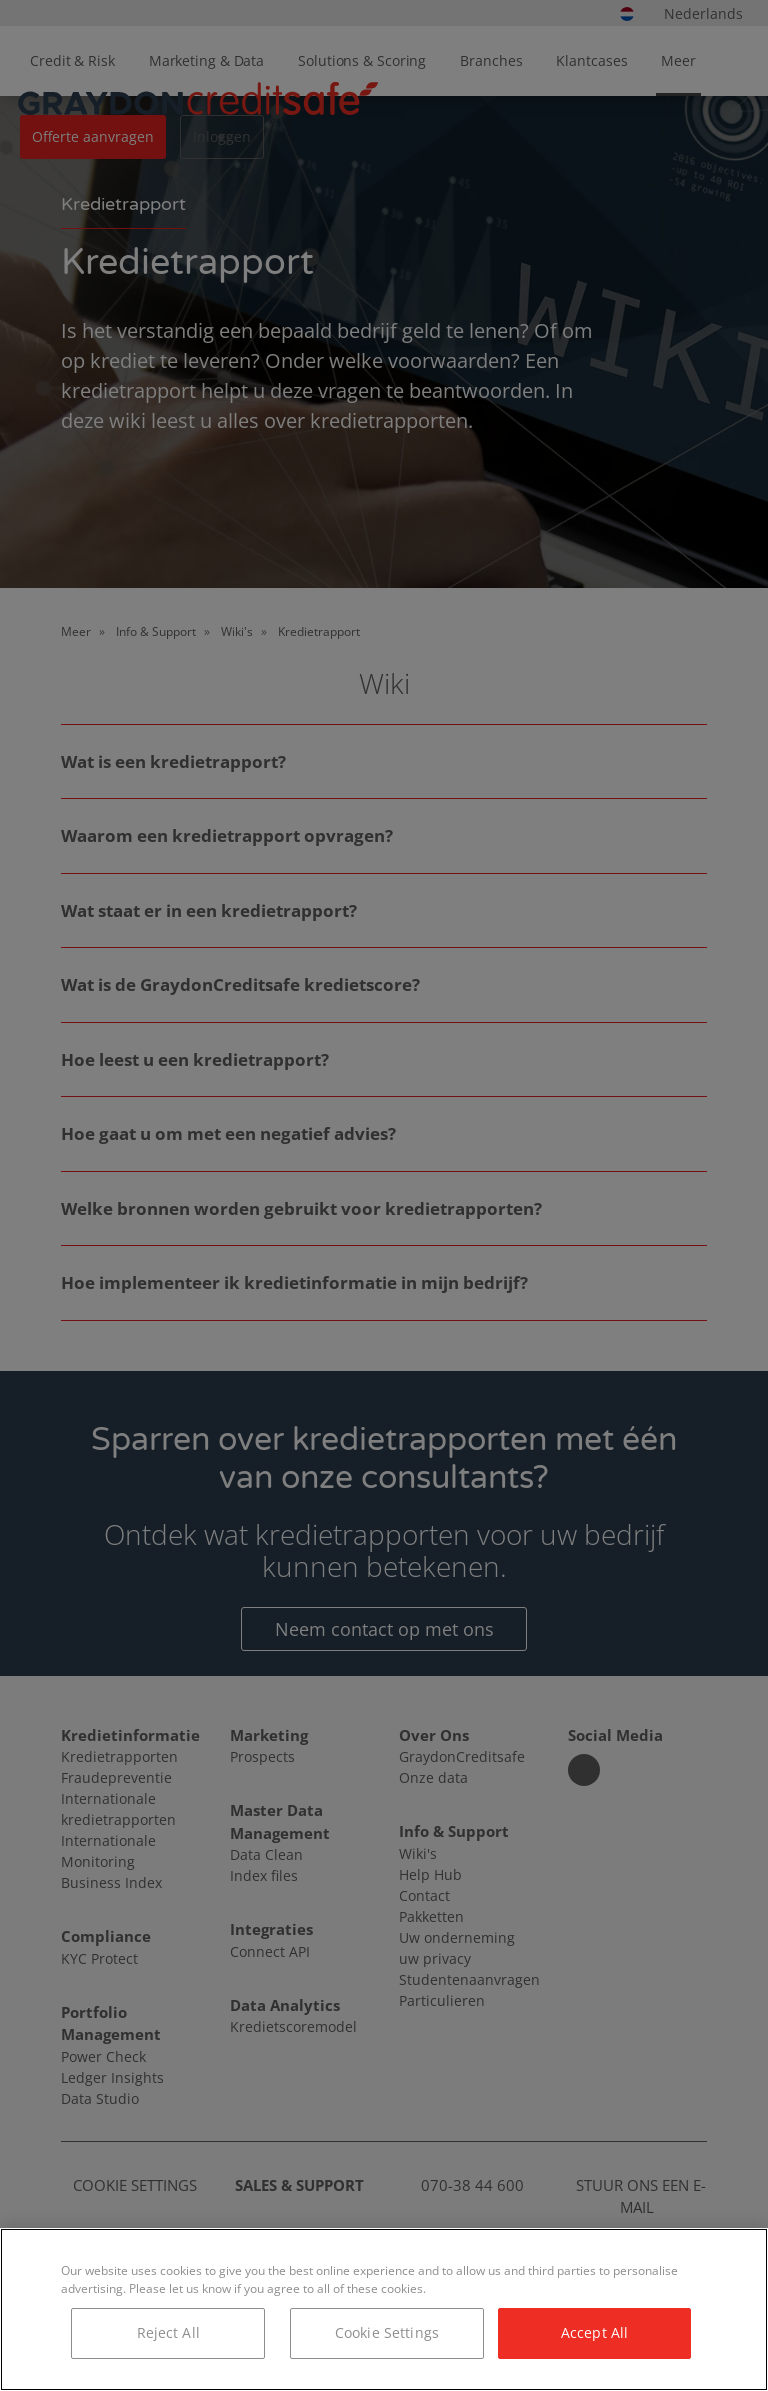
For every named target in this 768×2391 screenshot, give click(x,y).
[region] (384, 2309)
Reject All (168, 2332)
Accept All (594, 2332)
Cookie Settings (387, 2332)
